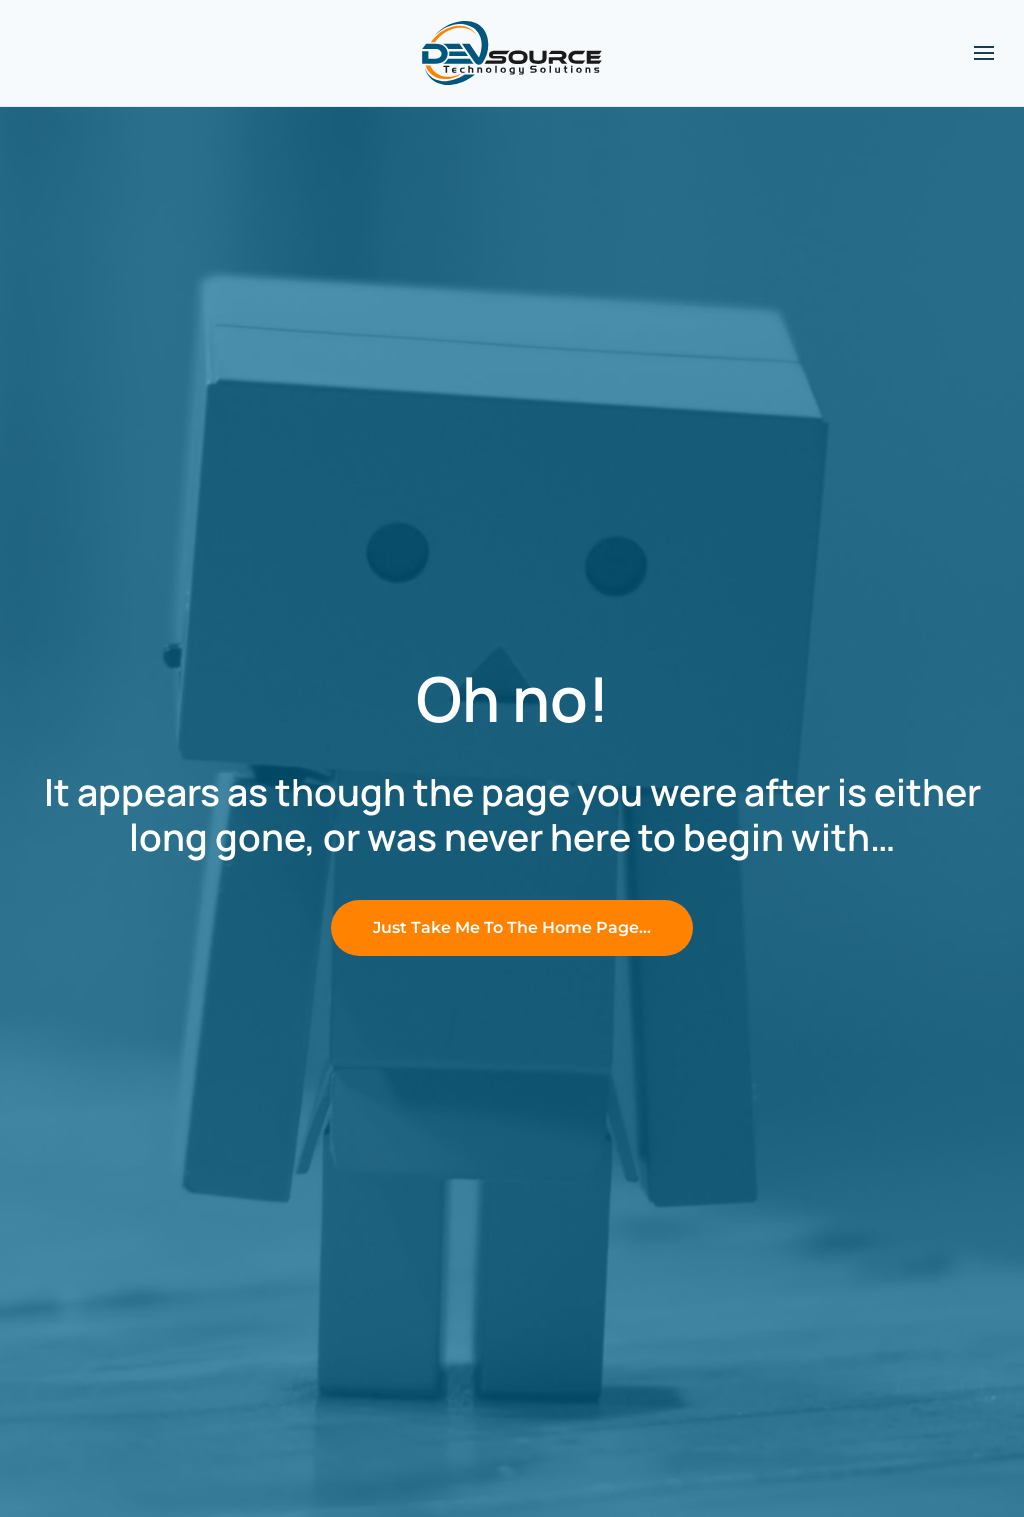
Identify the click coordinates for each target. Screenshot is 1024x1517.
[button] (984, 53)
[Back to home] (512, 53)
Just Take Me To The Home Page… (512, 927)
